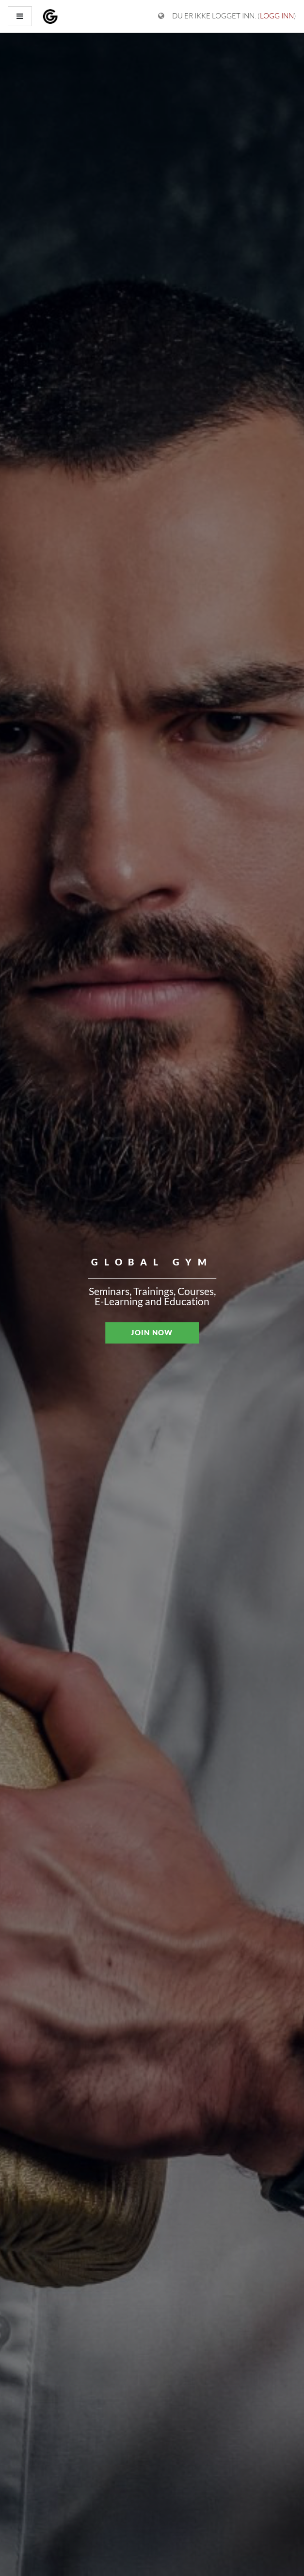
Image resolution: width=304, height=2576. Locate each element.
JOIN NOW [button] (152, 1332)
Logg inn (277, 15)
